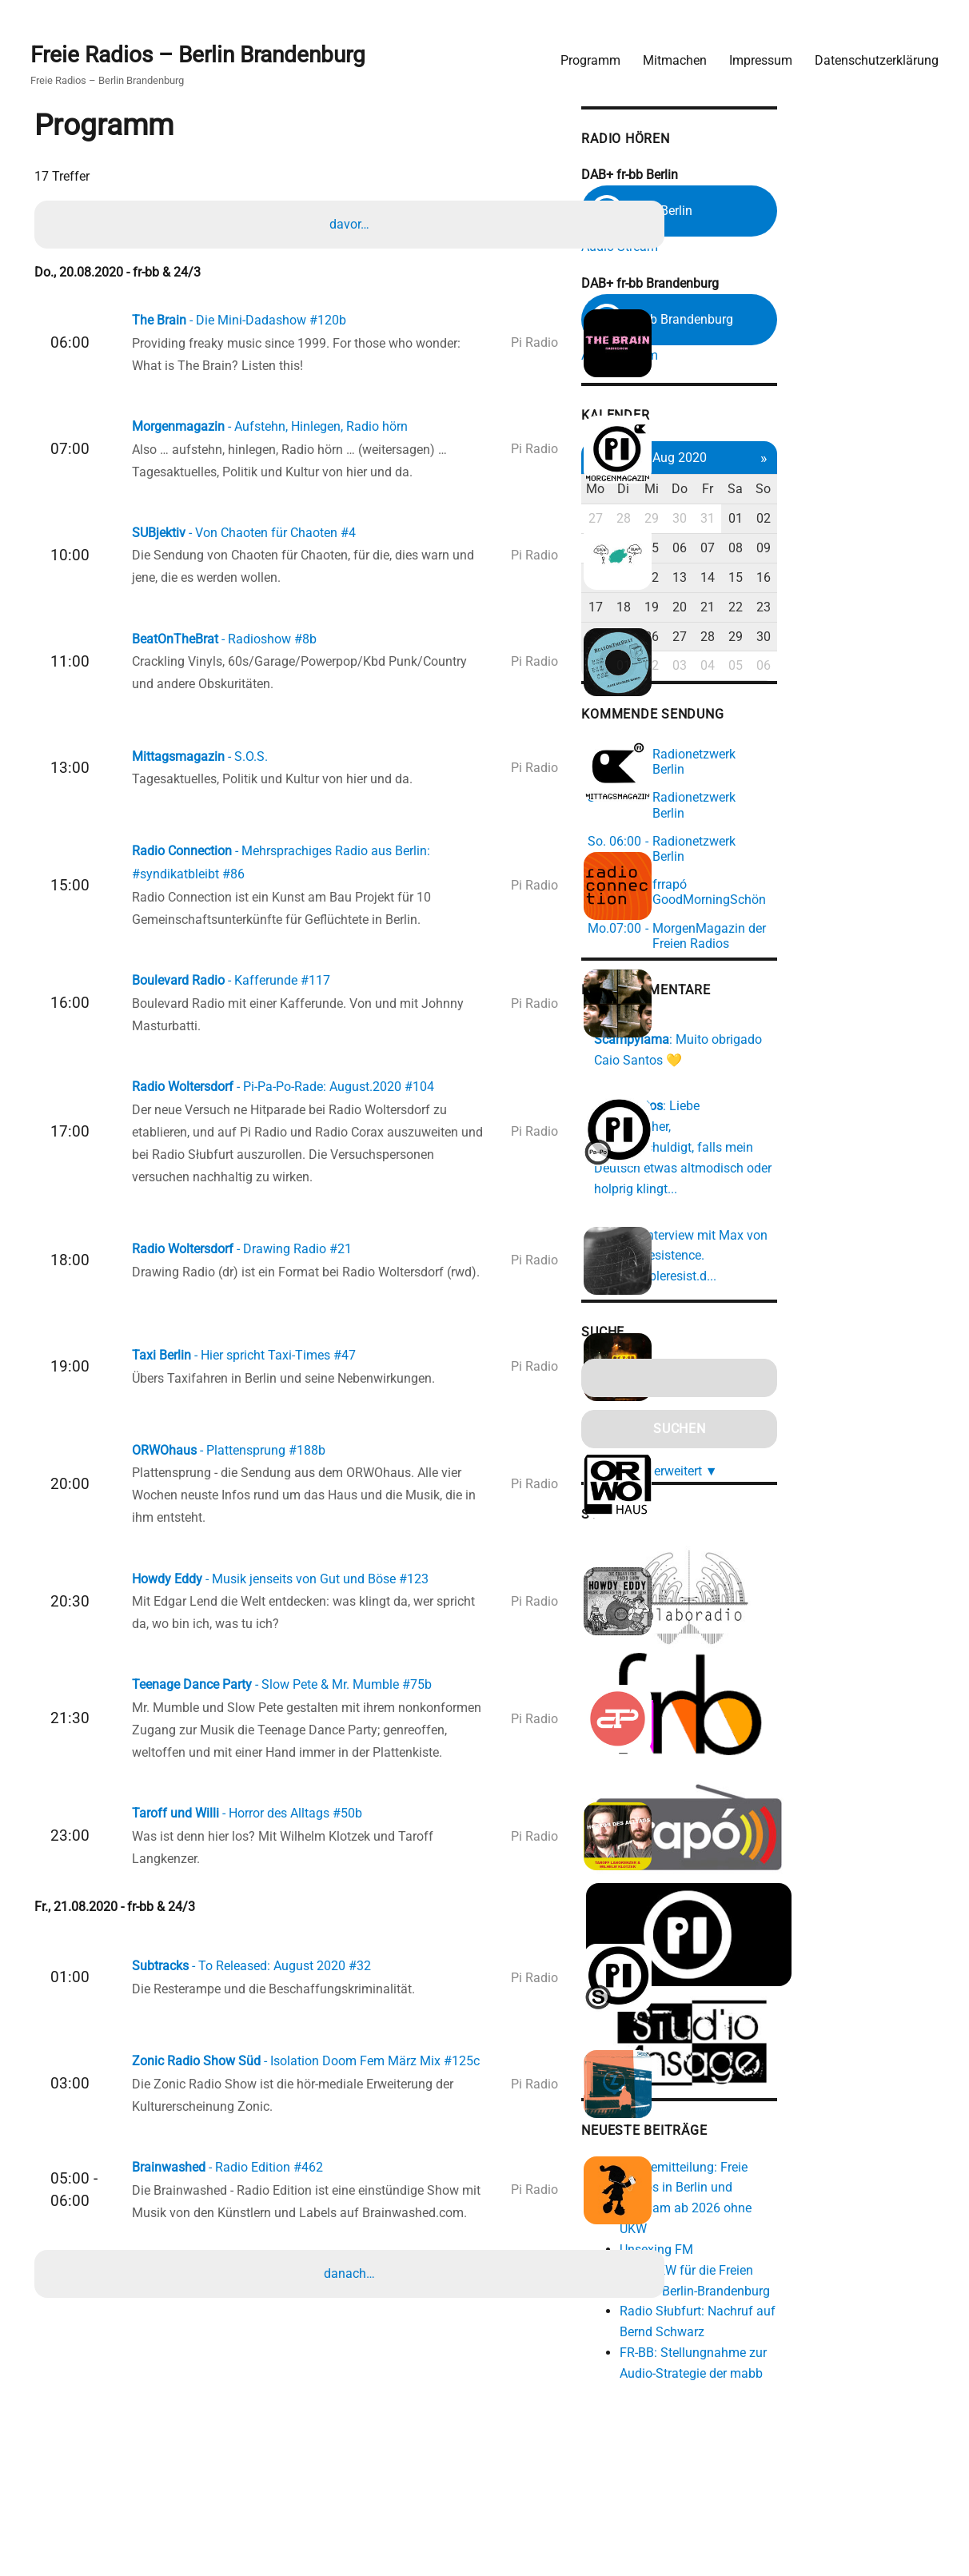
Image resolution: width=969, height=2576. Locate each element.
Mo (721, 491)
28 (751, 520)
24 (720, 638)
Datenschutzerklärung (869, 52)
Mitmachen (667, 52)
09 (909, 550)
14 (846, 579)
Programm (582, 52)
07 (846, 550)
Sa (877, 491)
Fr (846, 491)
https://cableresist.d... (778, 1208)
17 (720, 608)
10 (720, 579)
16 (909, 579)
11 (751, 579)
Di (752, 491)
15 (878, 579)
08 (878, 550)
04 (751, 550)
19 (783, 608)
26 (783, 638)
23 (909, 608)
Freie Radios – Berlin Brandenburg (205, 49)
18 (751, 608)
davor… (353, 222)
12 (783, 579)
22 (878, 608)
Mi (783, 491)
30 (815, 520)
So (909, 491)
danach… (352, 2404)
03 (720, 550)
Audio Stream (742, 241)
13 (815, 579)
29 (783, 520)
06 (815, 550)
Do (815, 491)
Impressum (752, 52)
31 (846, 520)
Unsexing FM (779, 2194)
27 (720, 520)
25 (751, 638)
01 (878, 520)
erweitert (821, 1401)
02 (909, 520)
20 (815, 608)
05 (783, 550)
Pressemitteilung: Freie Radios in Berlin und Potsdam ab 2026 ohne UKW (830, 2152)
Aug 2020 (815, 459)
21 (846, 608)
